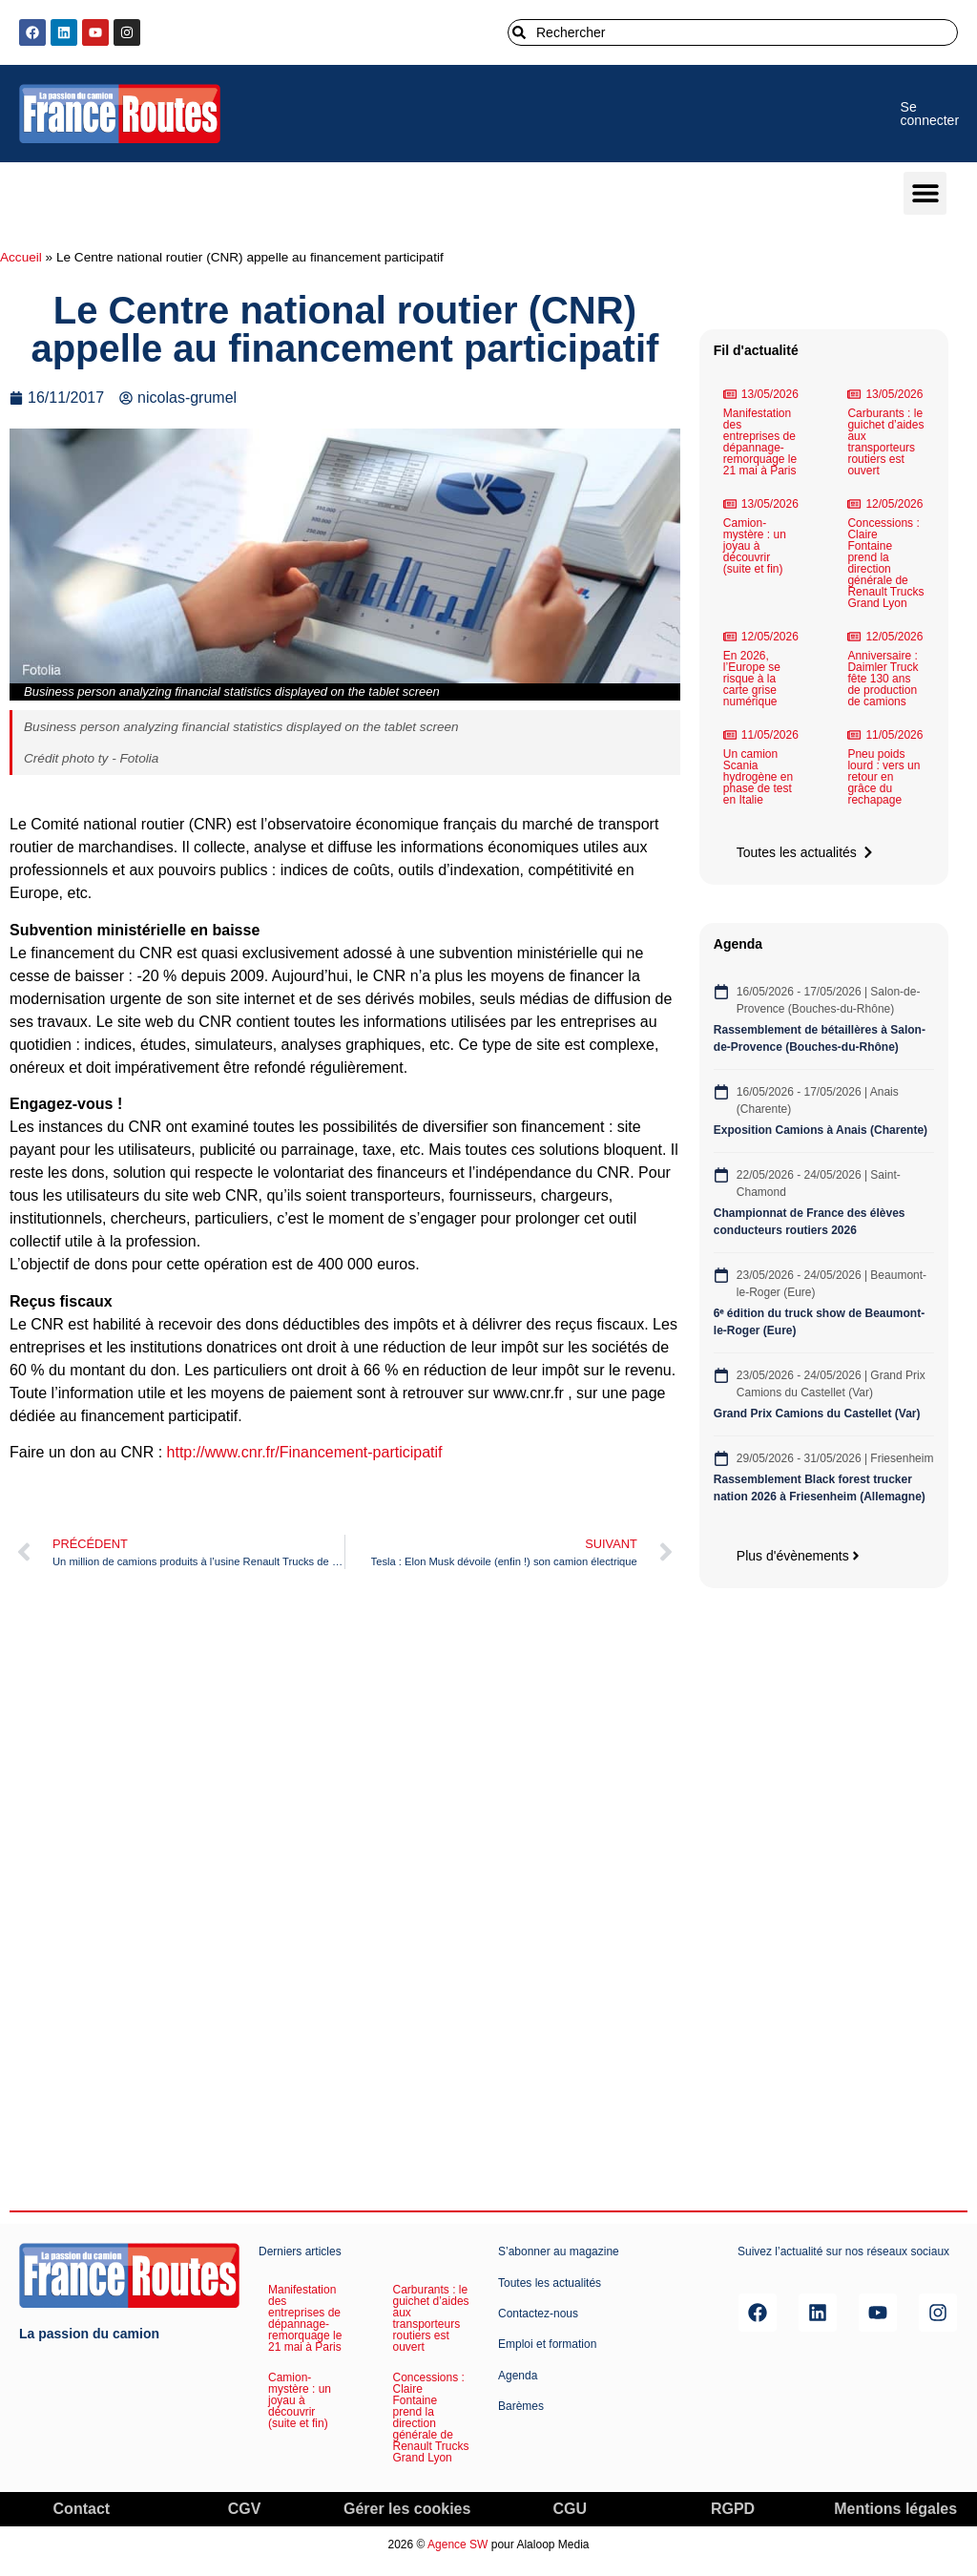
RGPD (733, 2509)
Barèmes (521, 2406)
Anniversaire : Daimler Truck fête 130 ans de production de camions (882, 678)
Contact (82, 2509)
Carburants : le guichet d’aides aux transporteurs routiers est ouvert (885, 442)
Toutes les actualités (549, 2283)
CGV (244, 2509)
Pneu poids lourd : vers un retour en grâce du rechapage (883, 776)
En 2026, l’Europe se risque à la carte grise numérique (751, 678)
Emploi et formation (547, 2344)
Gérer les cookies (406, 2509)
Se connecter (930, 113)
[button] (925, 193)
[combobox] (733, 32)
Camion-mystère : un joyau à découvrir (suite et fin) (754, 546)
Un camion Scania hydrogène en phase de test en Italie (758, 776)
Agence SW (457, 2544)
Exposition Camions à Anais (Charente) (820, 1130)
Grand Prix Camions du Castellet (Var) (817, 1413)
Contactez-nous (538, 2313)
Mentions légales (895, 2509)
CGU (570, 2509)
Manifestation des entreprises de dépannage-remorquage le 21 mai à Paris (760, 442)
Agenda (517, 2375)
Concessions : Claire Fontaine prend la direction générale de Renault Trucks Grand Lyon (885, 563)
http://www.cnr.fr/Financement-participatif (305, 1452)
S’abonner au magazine (558, 2251)
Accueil (21, 257)
